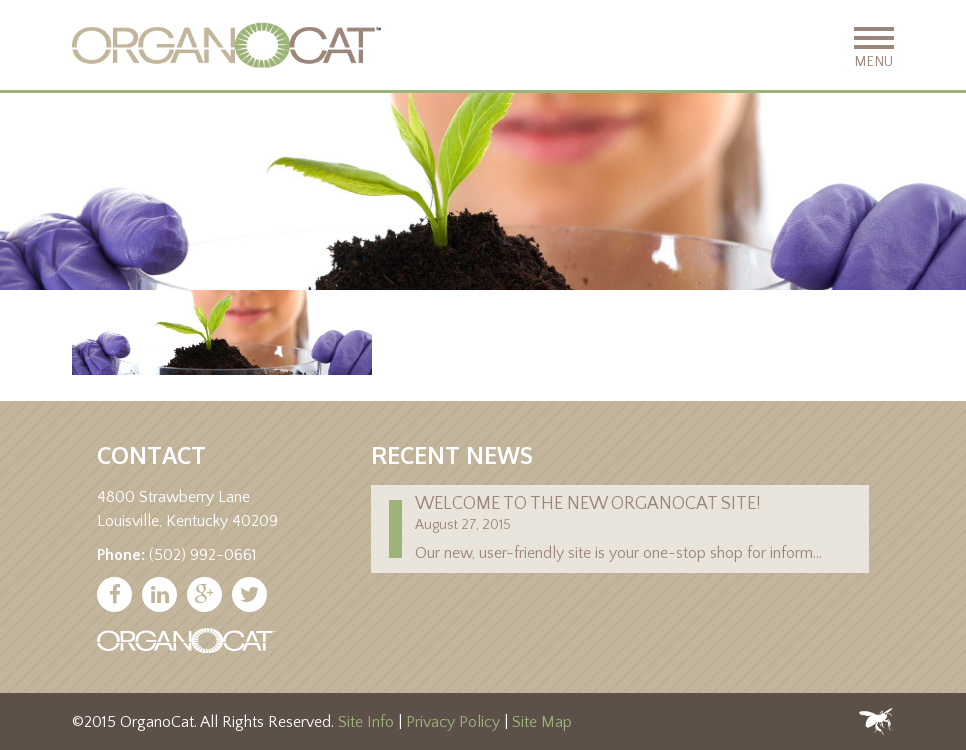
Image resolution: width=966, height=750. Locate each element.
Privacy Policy (453, 722)
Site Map (542, 722)
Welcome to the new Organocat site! (588, 504)
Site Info (366, 722)
